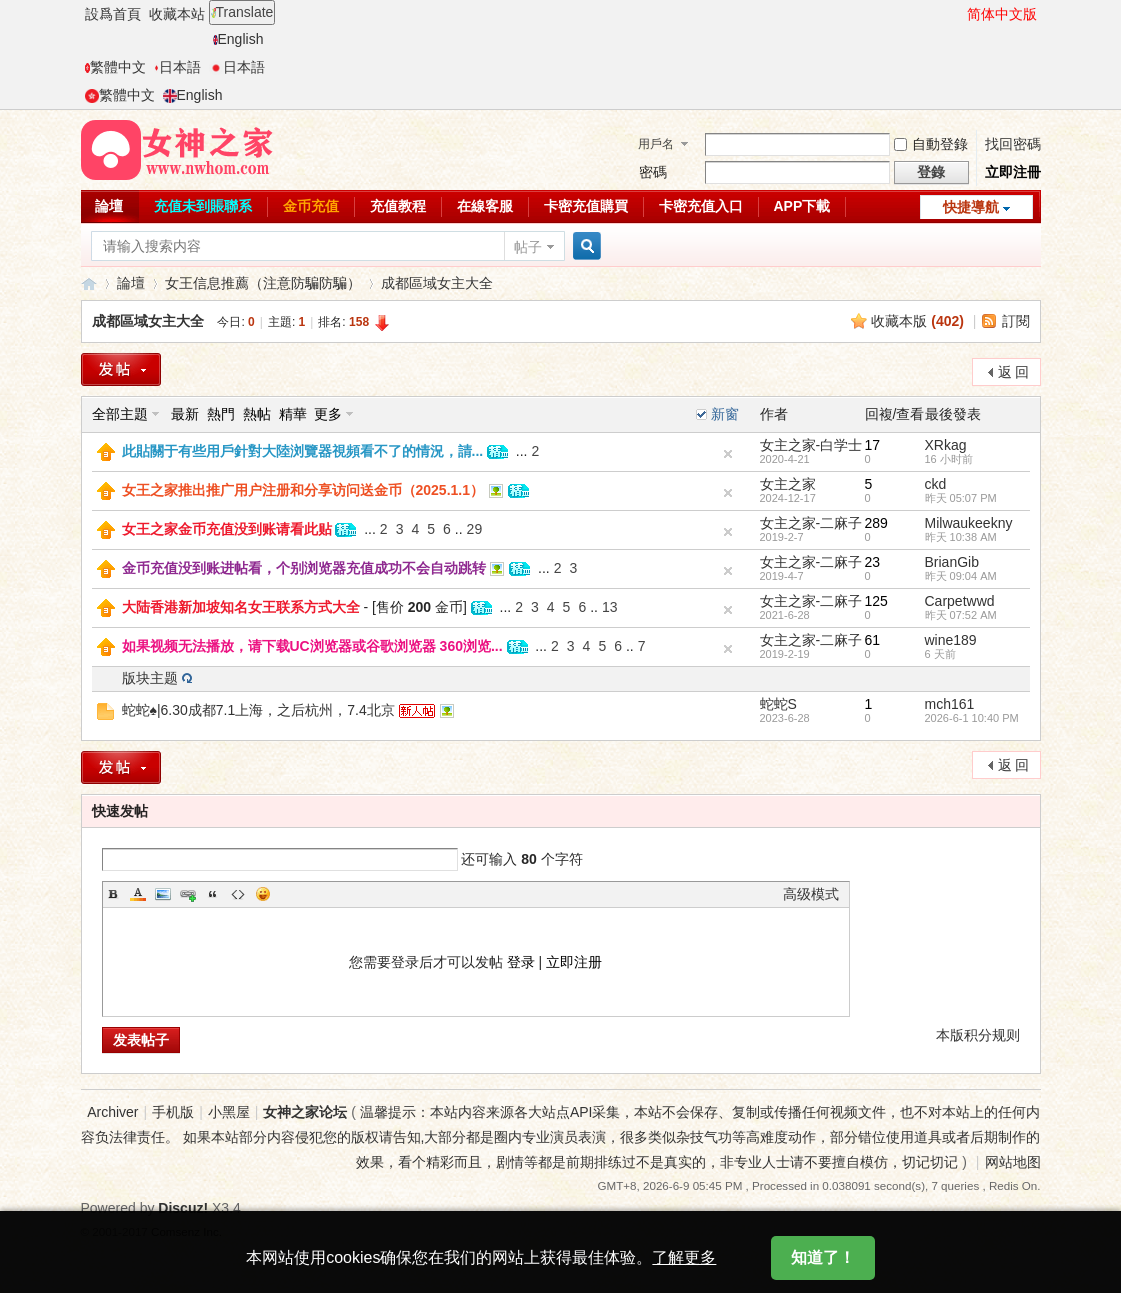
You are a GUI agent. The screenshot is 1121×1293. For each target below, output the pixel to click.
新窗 (725, 414)
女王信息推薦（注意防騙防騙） (263, 283)
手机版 (173, 1112)
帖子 (528, 247)
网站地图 (1013, 1162)
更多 (328, 414)
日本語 (177, 67)
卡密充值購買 (586, 206)
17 (873, 445)
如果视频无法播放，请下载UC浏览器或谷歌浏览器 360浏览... (312, 646)
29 (475, 529)
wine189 (951, 640)
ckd (936, 484)
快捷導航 (971, 207)
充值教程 (398, 206)
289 (876, 523)
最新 (185, 414)
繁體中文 (115, 67)
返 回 (1014, 372)
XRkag (946, 445)
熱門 (221, 414)
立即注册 (574, 962)
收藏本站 (177, 14)
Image (163, 894)
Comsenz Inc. (186, 1231)
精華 (293, 414)
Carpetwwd (960, 601)
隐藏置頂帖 (728, 454)
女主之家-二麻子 (811, 523)
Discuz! (183, 1208)
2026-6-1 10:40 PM (972, 718)
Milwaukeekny (969, 523)
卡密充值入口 (701, 206)
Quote (213, 894)
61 (873, 640)
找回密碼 (1013, 144)
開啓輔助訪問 (958, 14)
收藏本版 (917, 321)
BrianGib (952, 562)
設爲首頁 (113, 14)
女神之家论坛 (305, 1112)
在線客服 (485, 206)
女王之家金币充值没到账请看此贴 (227, 529)
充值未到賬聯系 (203, 206)
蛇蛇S (778, 704)
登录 (521, 962)
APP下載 (802, 206)
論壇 (109, 206)
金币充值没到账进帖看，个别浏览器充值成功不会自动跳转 (304, 568)
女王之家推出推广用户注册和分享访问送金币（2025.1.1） (303, 490)
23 (873, 562)
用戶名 (656, 144)
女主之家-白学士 (811, 445)
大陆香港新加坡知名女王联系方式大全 (241, 607)
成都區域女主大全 (437, 283)
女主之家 (788, 484)
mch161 (950, 704)
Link (188, 894)
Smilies (263, 894)
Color (138, 894)
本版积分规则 (978, 1035)
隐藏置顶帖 (728, 493)
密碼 (653, 172)
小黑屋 (229, 1112)
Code (238, 894)
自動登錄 (931, 144)
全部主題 (120, 414)
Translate (242, 12)
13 (610, 607)
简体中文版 (1002, 14)
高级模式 (811, 894)
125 (876, 601)
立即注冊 (1013, 172)
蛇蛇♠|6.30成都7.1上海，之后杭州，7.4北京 (258, 710)
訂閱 (1016, 321)
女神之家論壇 (89, 283)
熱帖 (257, 414)
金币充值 (311, 206)
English (238, 39)
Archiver (112, 1112)
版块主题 (150, 678)
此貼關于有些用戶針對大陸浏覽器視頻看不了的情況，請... (303, 451)
